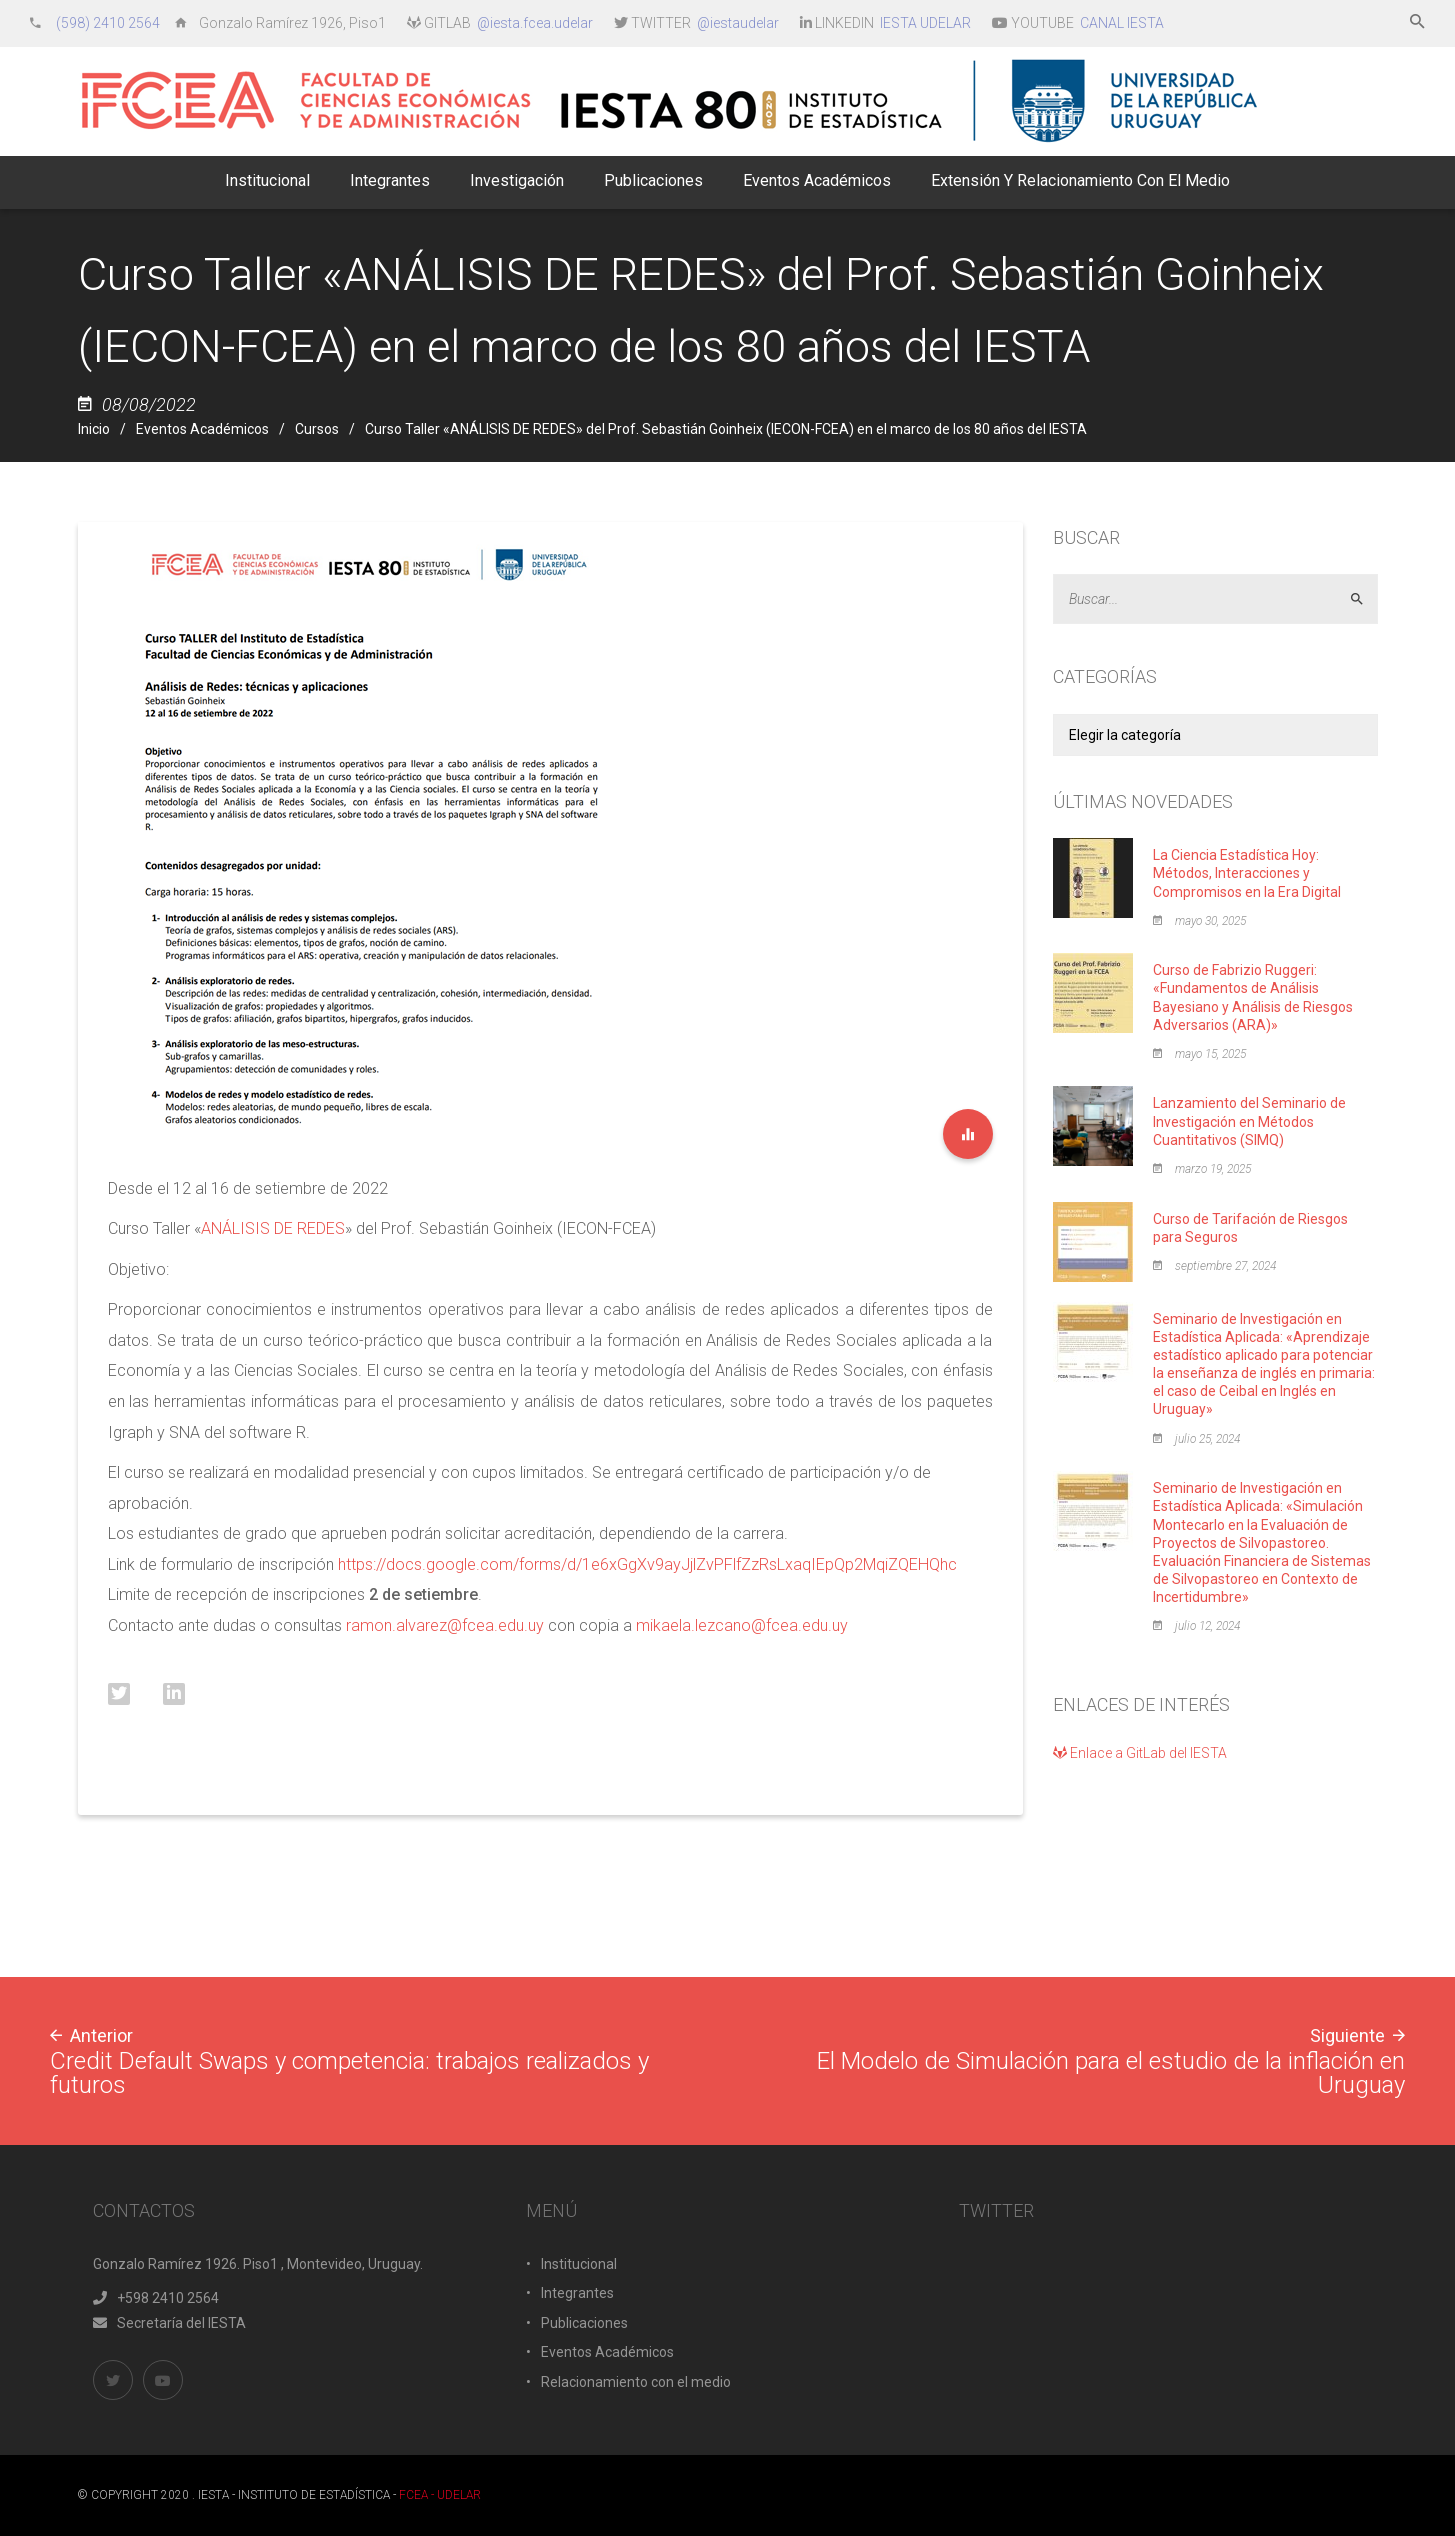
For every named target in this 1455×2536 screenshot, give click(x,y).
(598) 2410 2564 (109, 23)
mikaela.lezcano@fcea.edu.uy (742, 1625)
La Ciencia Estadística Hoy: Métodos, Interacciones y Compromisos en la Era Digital (1247, 873)
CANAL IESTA (1122, 23)
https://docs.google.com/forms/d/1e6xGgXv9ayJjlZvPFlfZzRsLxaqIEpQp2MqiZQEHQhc (647, 1564)
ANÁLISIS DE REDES (273, 1228)
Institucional (579, 2264)
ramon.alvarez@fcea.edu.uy (445, 1625)
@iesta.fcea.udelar (535, 23)
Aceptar (1365, 598)
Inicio (94, 429)
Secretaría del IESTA (169, 2323)
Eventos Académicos (202, 429)
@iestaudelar (738, 23)
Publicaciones (584, 2323)
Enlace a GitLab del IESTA (1140, 1753)
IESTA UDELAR (925, 23)
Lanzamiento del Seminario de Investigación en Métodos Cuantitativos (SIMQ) (1249, 1121)
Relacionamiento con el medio (636, 2382)
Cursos (317, 429)
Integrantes (577, 2293)
